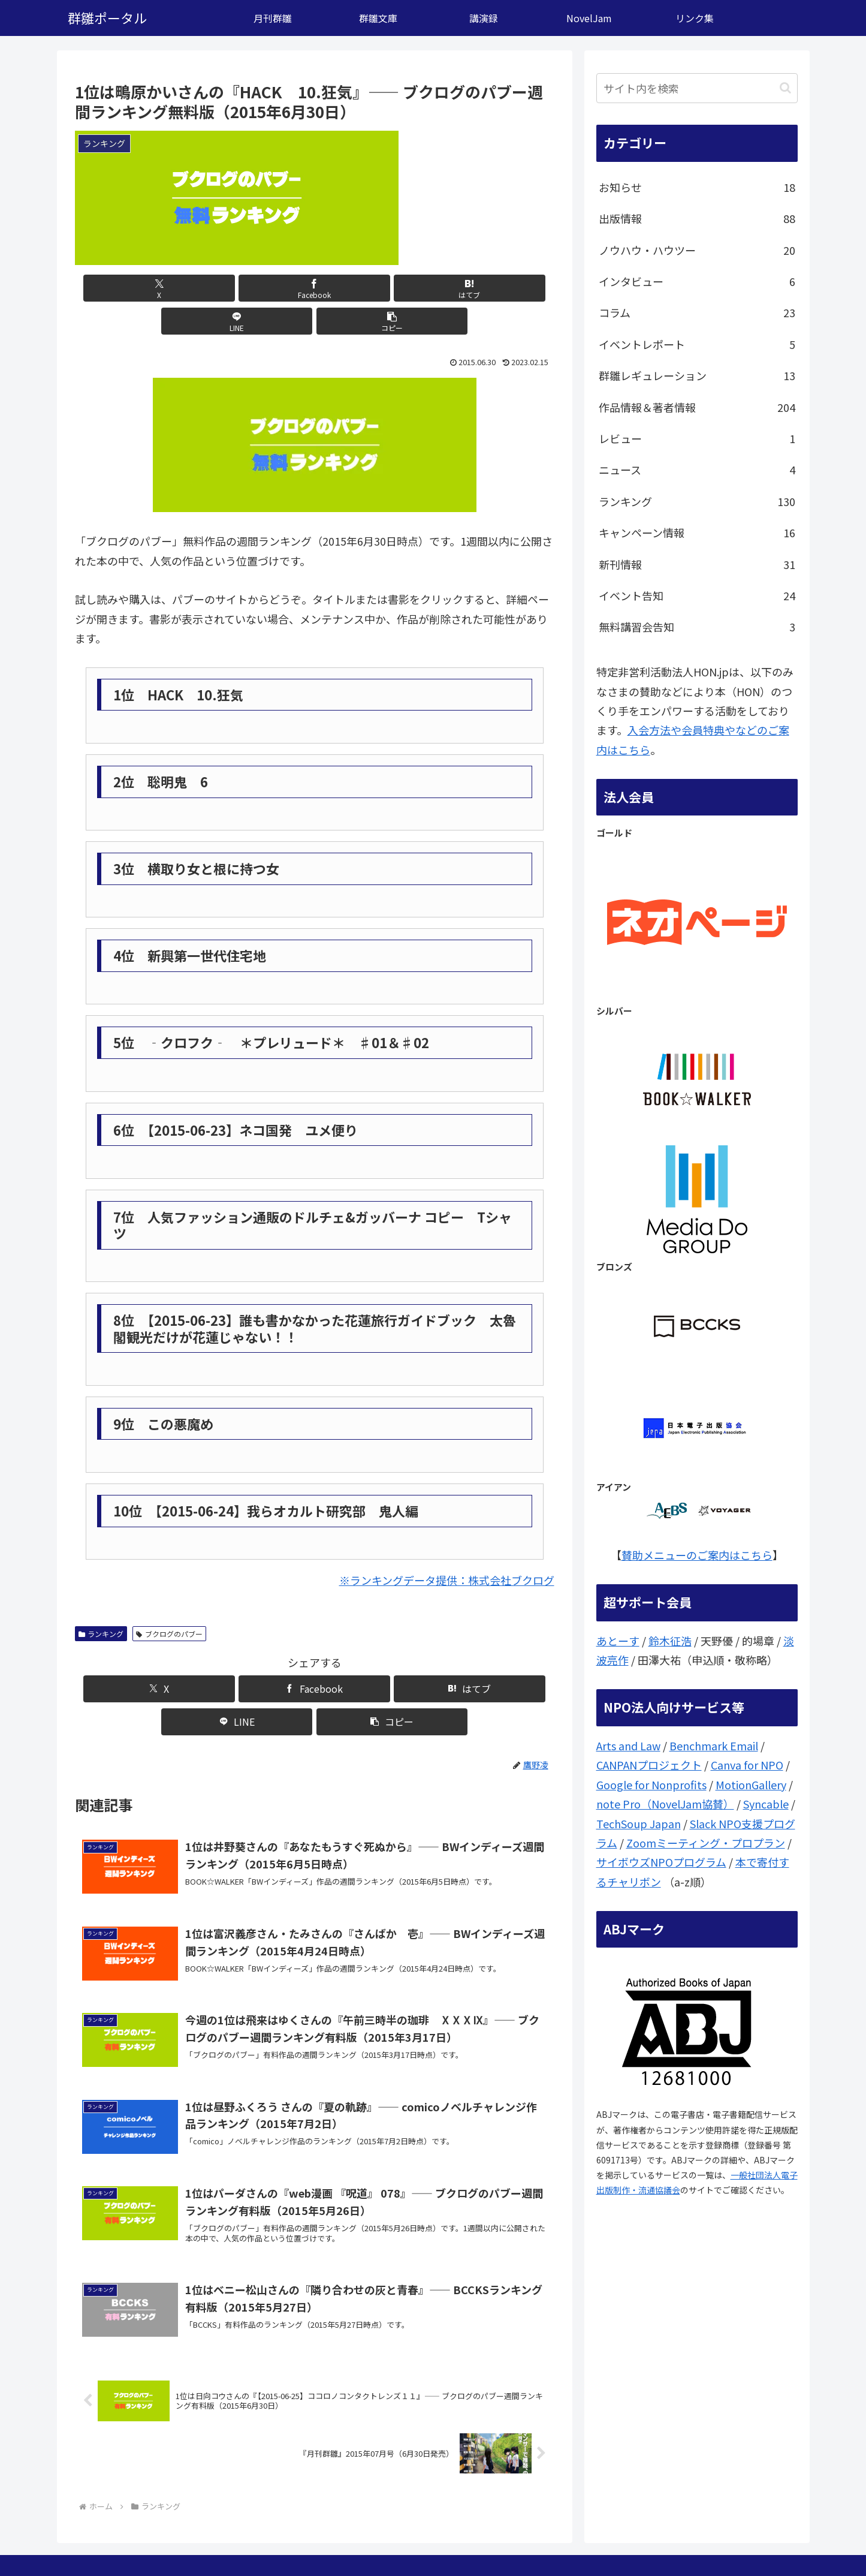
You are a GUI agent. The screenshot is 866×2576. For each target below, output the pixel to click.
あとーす (617, 1640)
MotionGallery (751, 1784)
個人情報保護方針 (764, 2539)
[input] (697, 88)
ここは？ (647, 2539)
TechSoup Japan (638, 1823)
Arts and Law (628, 1745)
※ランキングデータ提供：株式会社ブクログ (446, 1547)
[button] (475, 288)
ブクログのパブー (169, 1601)
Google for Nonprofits (651, 1784)
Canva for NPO (747, 1764)
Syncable (766, 1803)
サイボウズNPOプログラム (661, 1862)
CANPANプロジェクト (649, 1764)
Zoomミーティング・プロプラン (705, 1842)
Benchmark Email (713, 1745)
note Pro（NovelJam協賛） (665, 1803)
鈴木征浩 (670, 1640)
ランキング (101, 1601)
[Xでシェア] (153, 288)
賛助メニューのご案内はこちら (697, 1555)
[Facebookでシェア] (233, 288)
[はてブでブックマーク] (314, 288)
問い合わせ (698, 2539)
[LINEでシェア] (395, 288)
